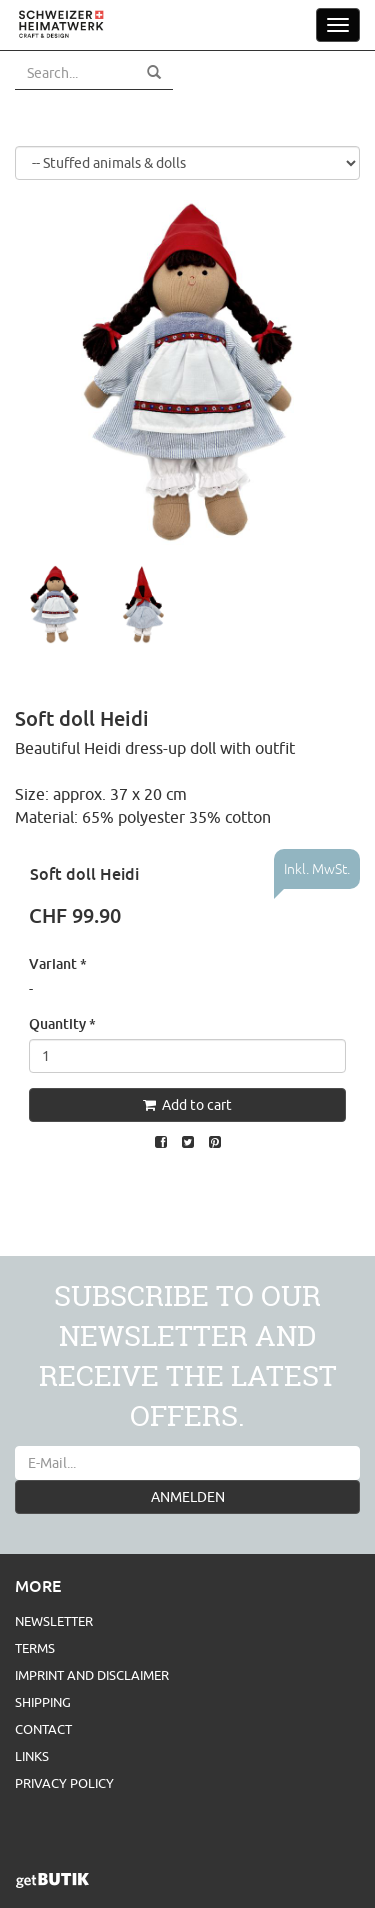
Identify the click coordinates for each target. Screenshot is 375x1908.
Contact (43, 1729)
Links (32, 1756)
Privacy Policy (64, 1783)
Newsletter (54, 1621)
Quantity (62, 1023)
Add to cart (187, 1105)
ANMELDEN (188, 1497)
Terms (35, 1648)
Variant (58, 963)
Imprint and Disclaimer (92, 1675)
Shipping (43, 1702)
